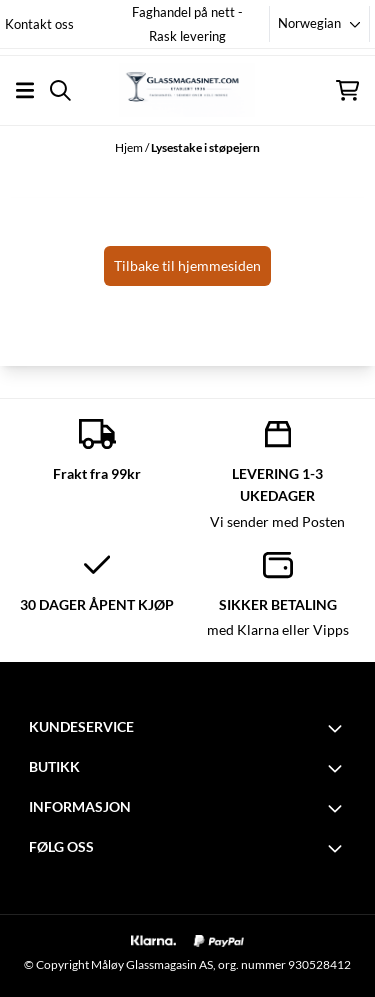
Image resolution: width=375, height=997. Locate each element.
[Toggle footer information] (338, 728)
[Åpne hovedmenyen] (25, 90)
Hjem (130, 147)
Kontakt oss (39, 24)
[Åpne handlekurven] (347, 90)
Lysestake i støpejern (205, 147)
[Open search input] (60, 90)
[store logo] (187, 90)
